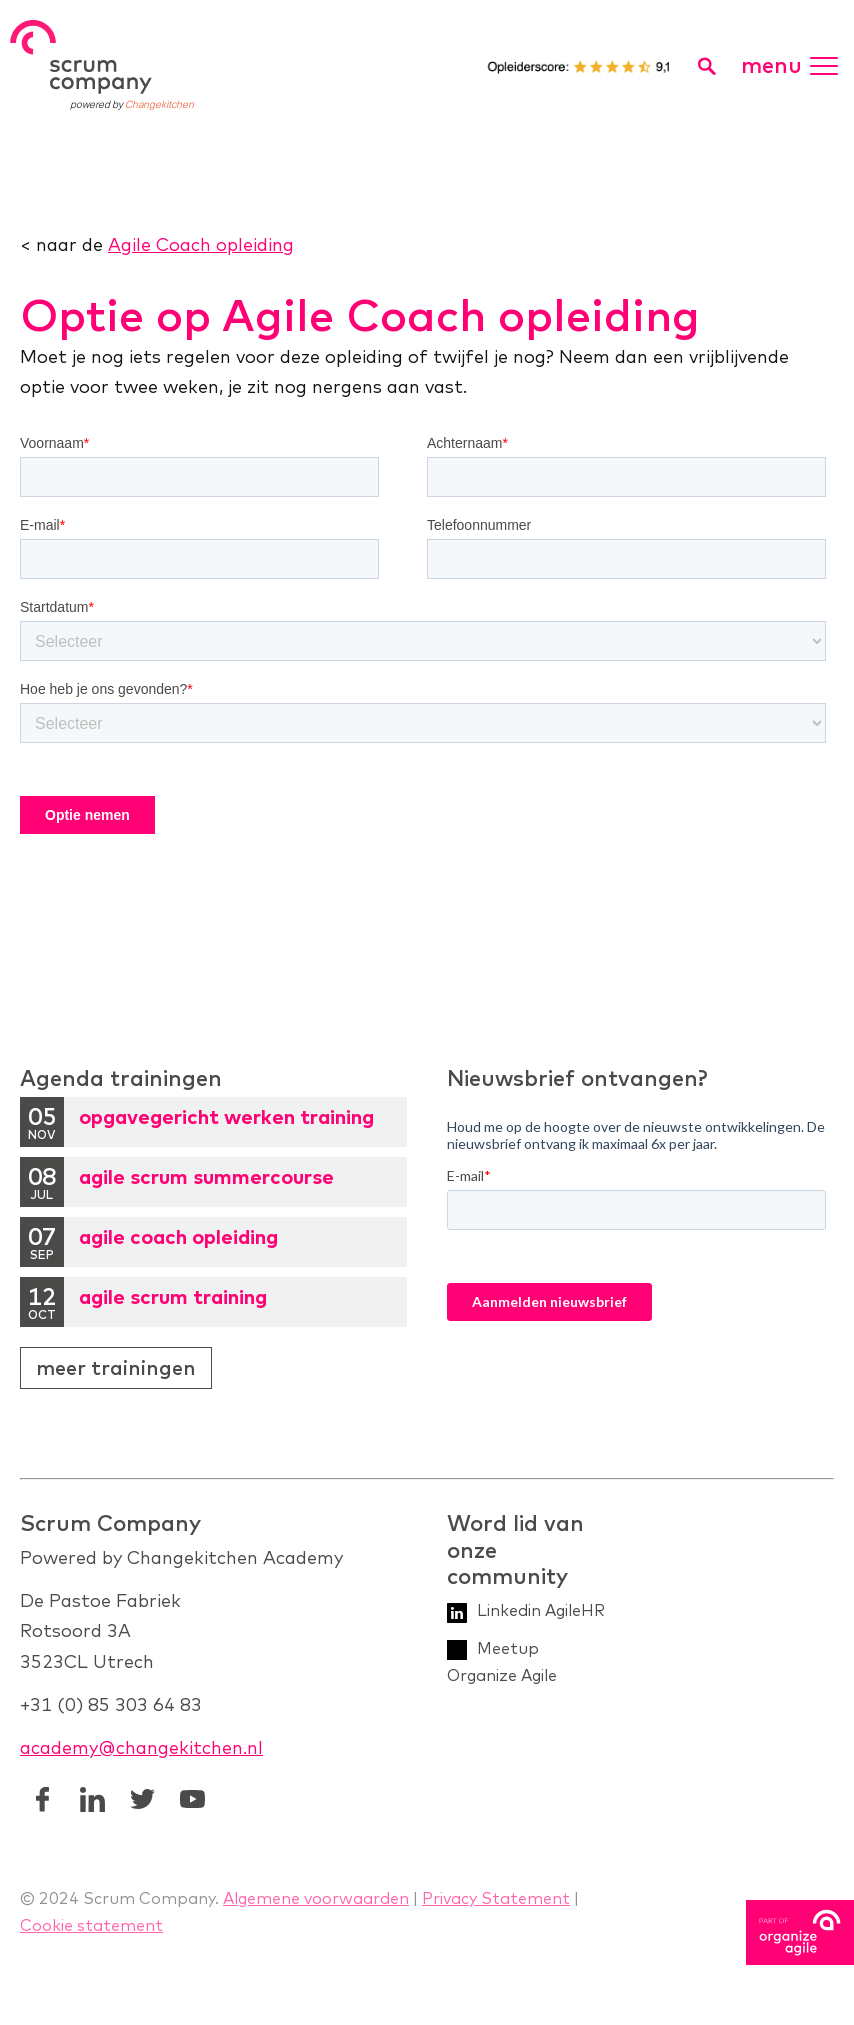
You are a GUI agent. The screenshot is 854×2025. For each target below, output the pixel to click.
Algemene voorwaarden (316, 1898)
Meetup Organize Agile (502, 1661)
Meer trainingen (116, 1367)
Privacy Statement (496, 1898)
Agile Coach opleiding (201, 244)
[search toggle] (706, 66)
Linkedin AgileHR (541, 1610)
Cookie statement (91, 1925)
